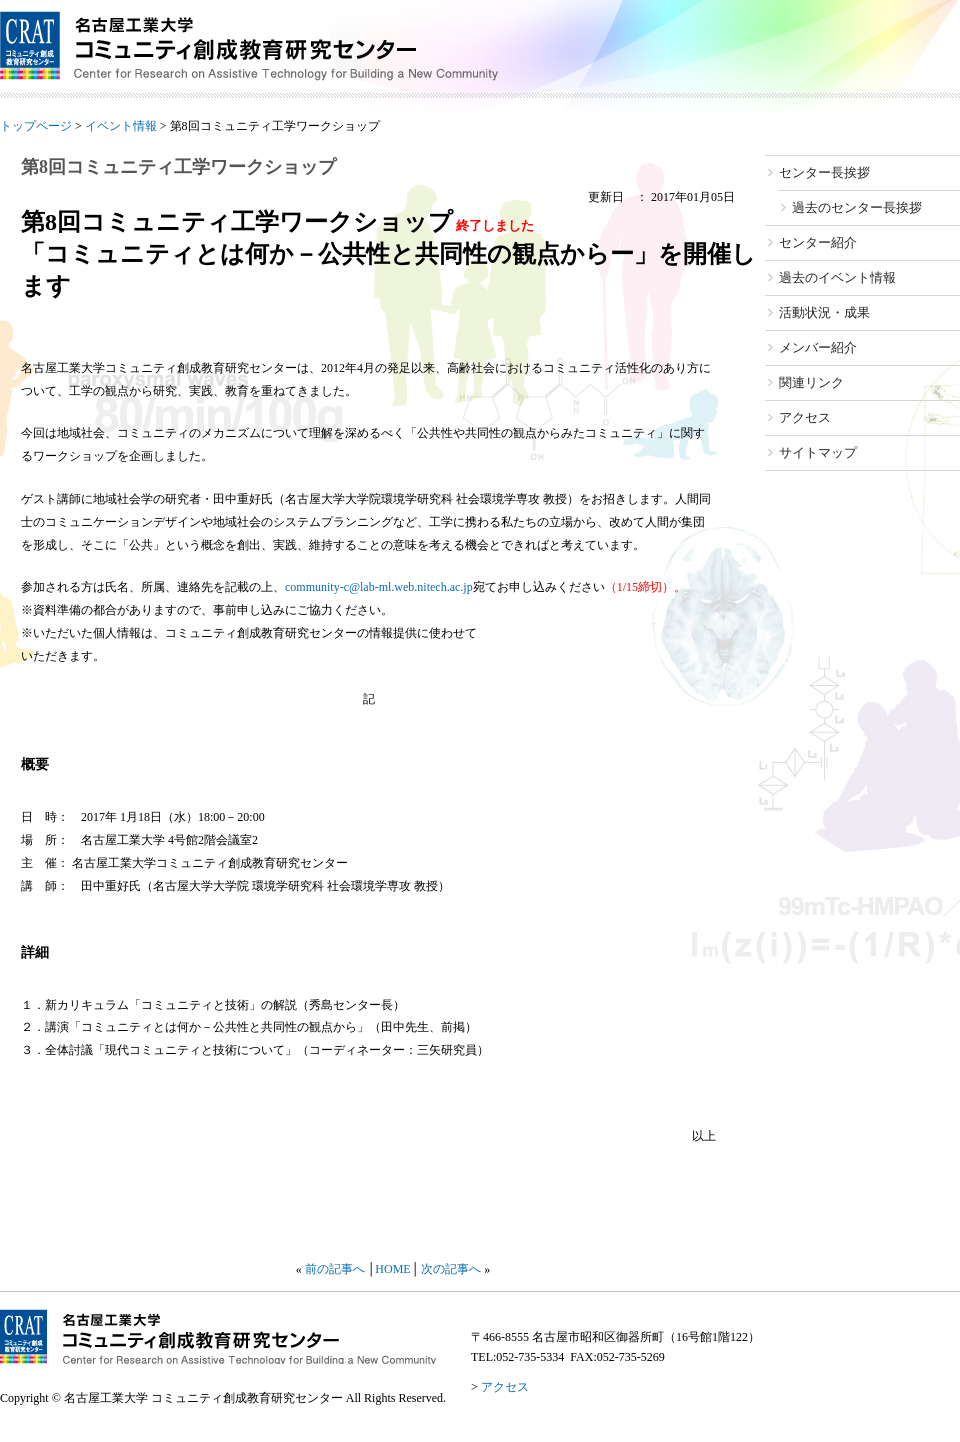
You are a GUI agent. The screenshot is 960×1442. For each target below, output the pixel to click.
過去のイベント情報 (837, 277)
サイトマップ (818, 452)
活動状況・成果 (824, 312)
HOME (392, 1269)
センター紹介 (818, 242)
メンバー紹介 (818, 347)
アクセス (805, 417)
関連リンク (811, 382)
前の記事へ (335, 1269)
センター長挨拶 (824, 172)
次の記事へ (451, 1269)
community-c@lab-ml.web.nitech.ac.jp (379, 587)
